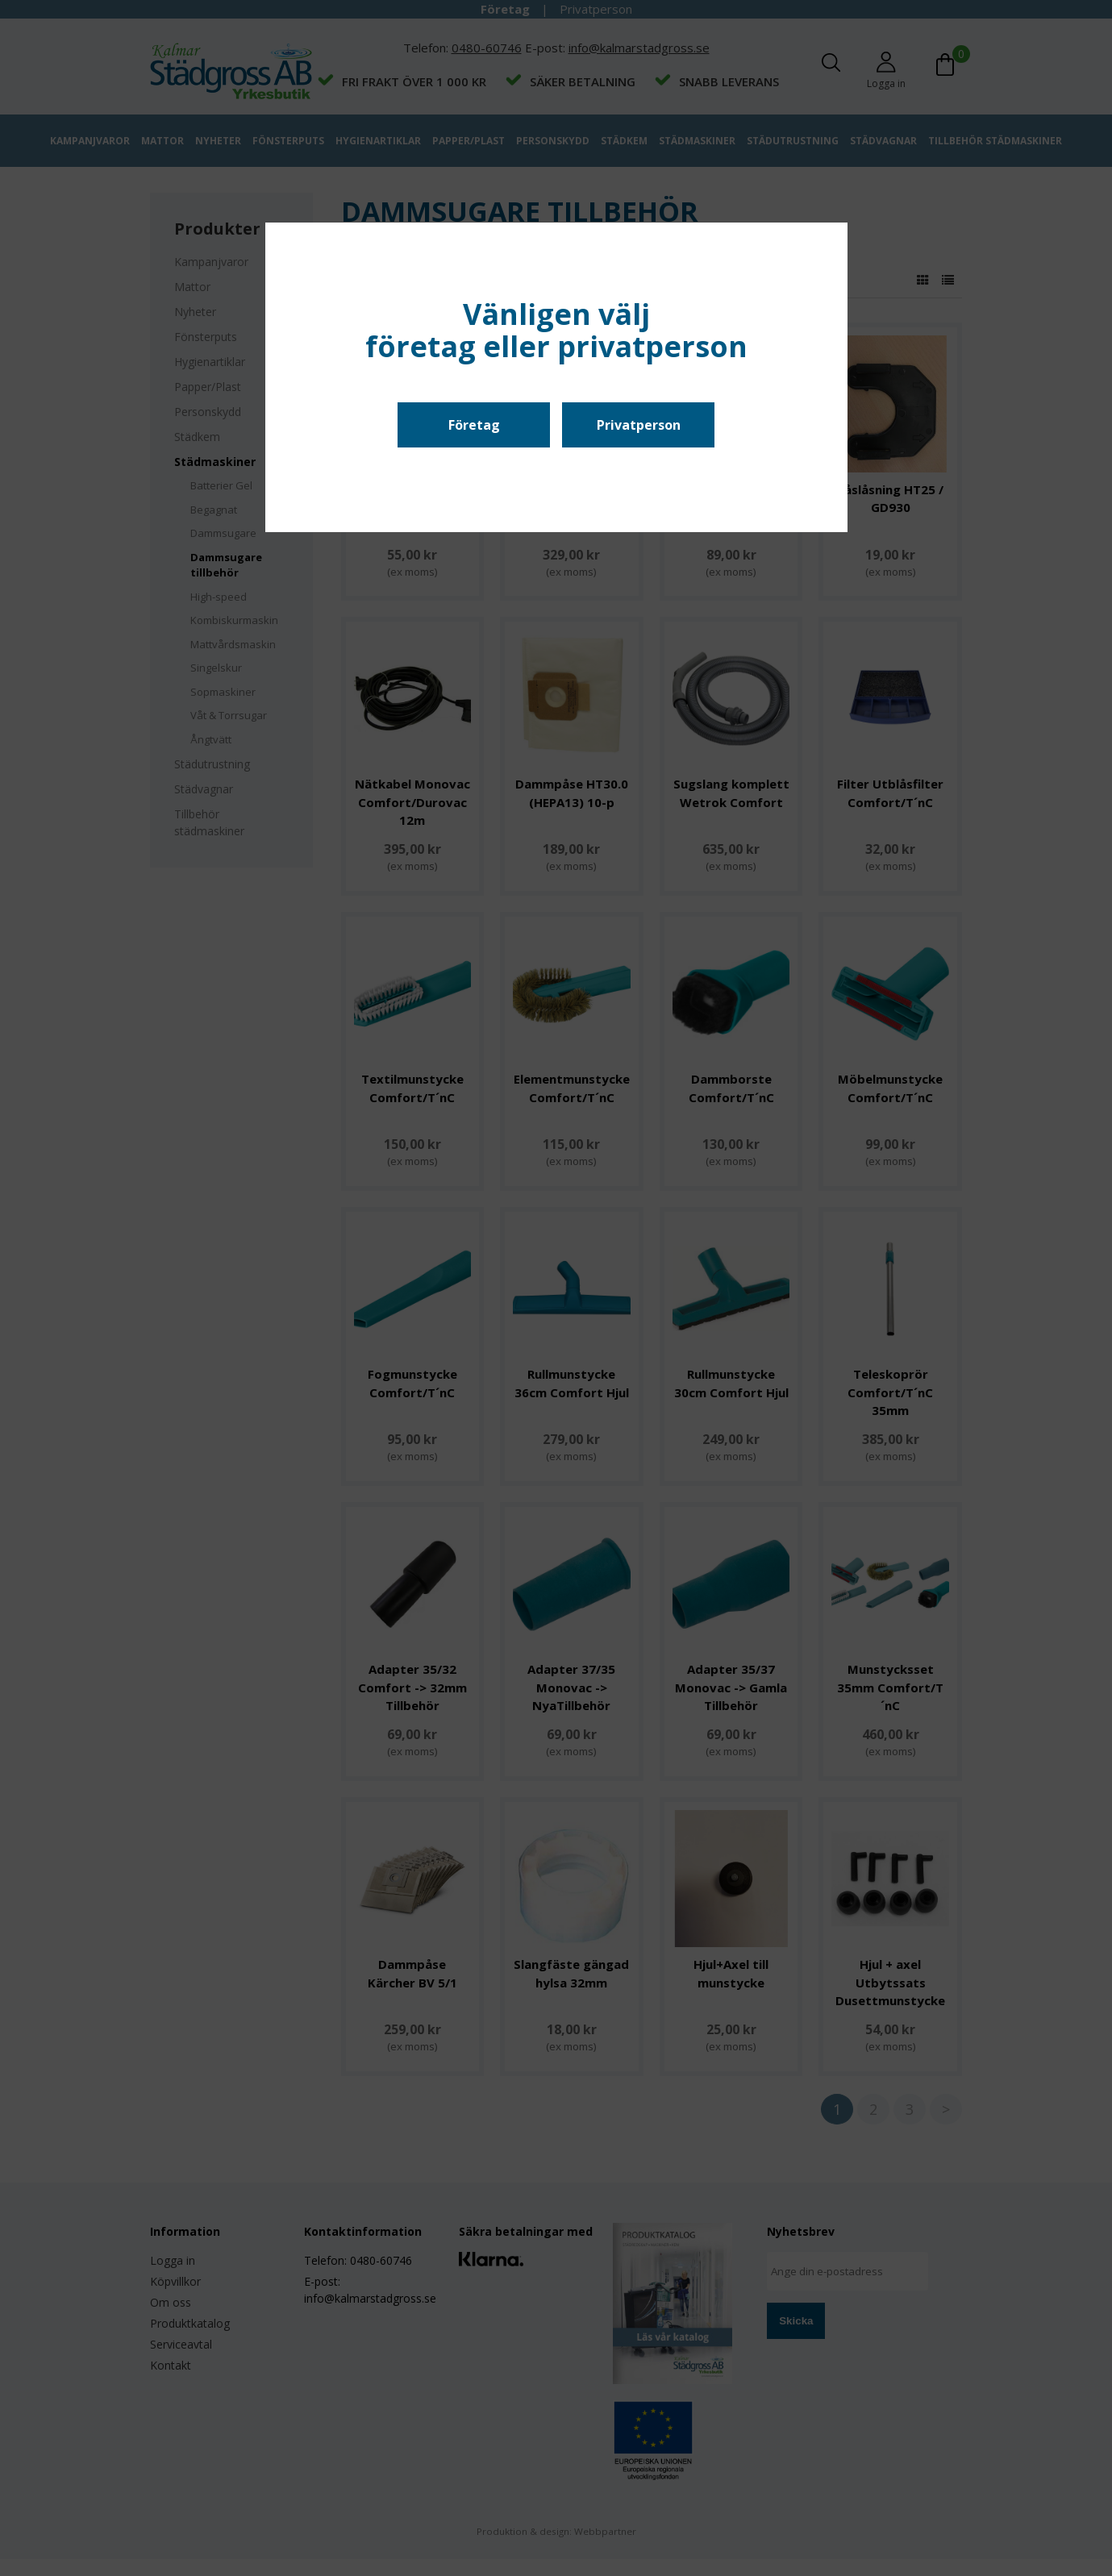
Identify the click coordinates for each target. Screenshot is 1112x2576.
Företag (474, 425)
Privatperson (639, 425)
